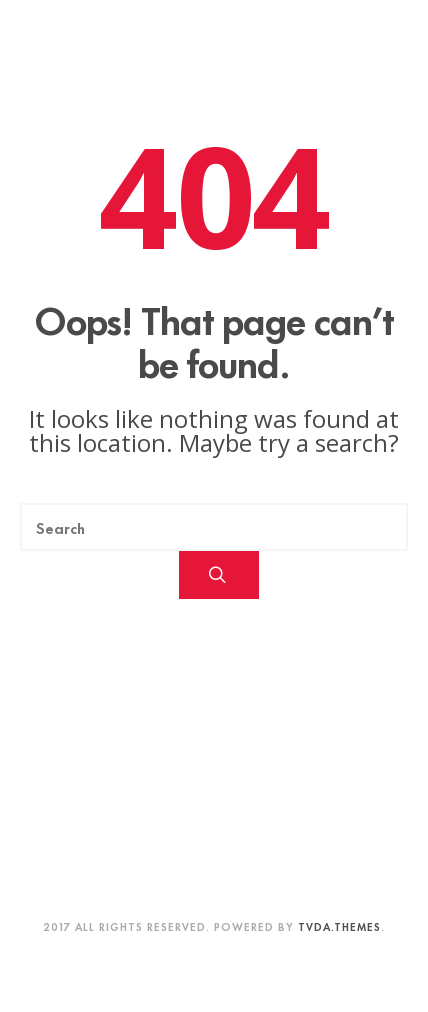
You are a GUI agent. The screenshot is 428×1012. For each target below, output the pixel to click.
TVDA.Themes (339, 926)
